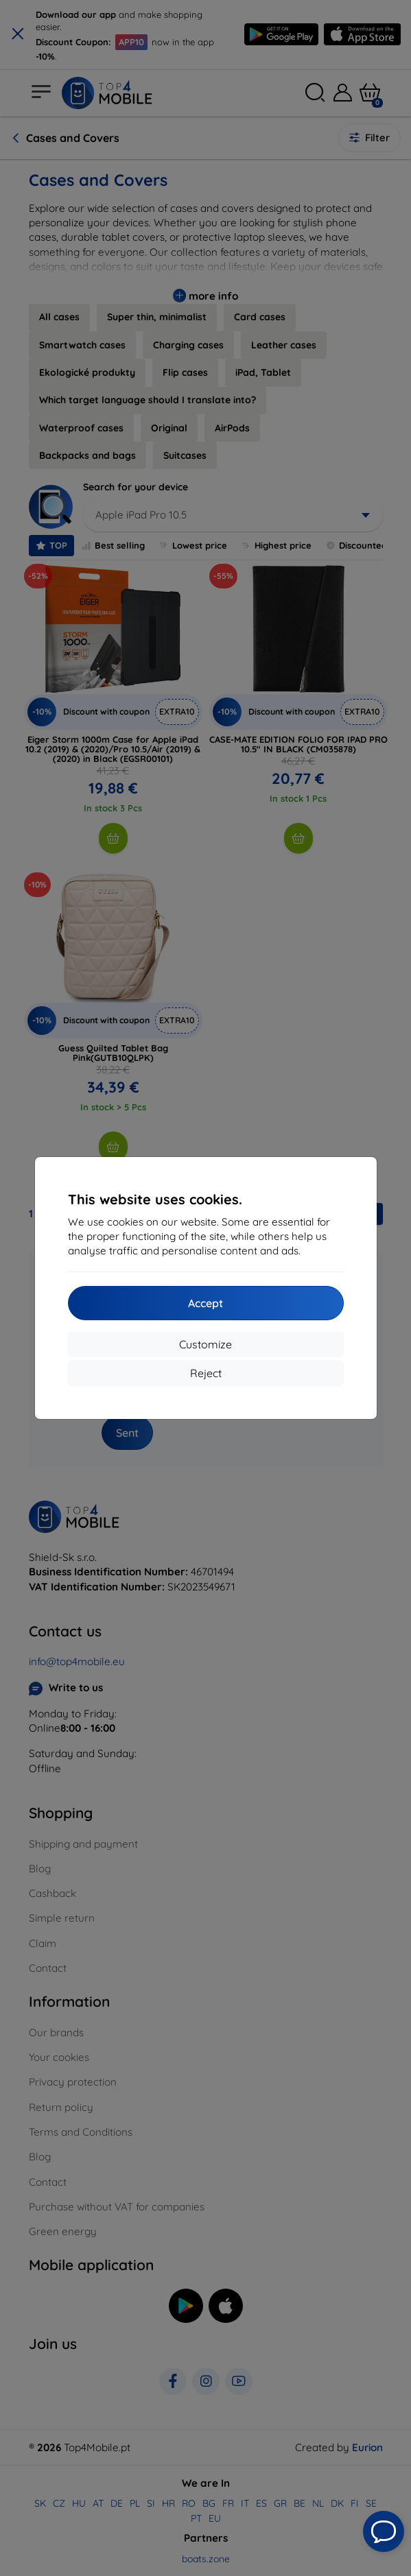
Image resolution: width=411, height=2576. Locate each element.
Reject (206, 1373)
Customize (205, 1344)
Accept (205, 1303)
